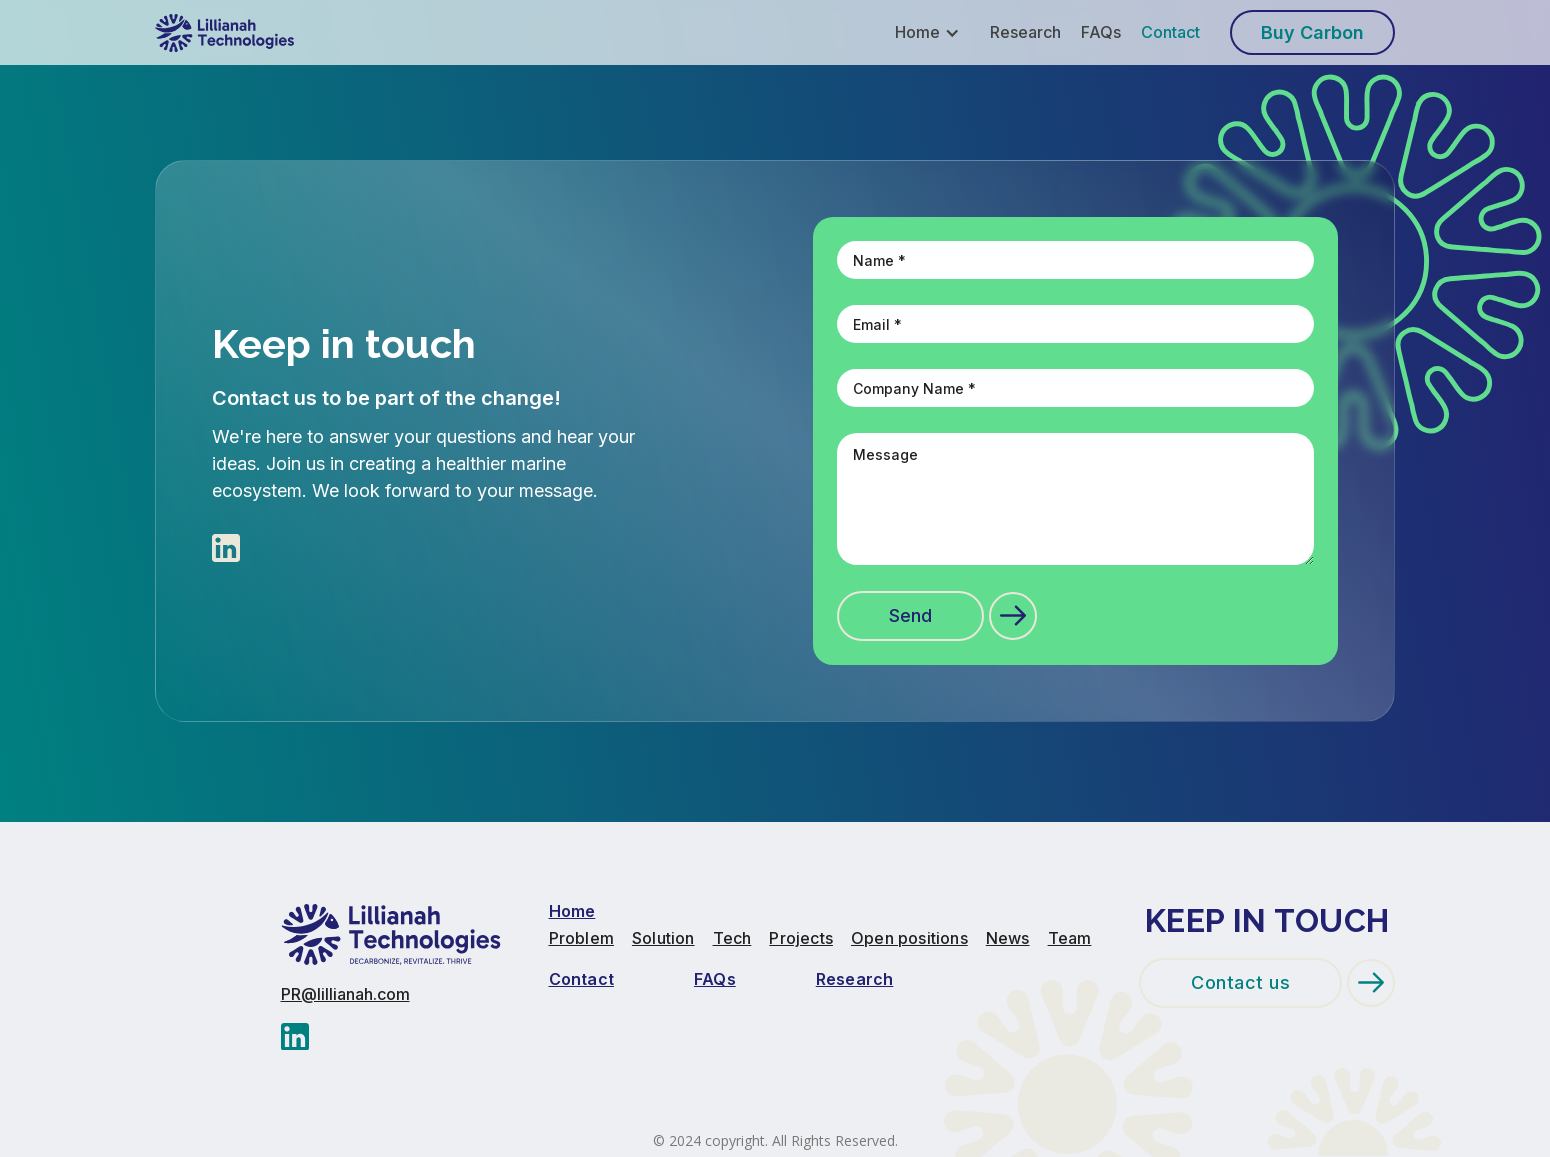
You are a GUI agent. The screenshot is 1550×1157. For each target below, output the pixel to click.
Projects (801, 938)
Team (1070, 938)
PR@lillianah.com (345, 994)
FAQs (1101, 32)
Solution (663, 938)
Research (1025, 32)
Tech (732, 938)
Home (572, 911)
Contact (1170, 32)
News (1008, 938)
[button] (935, 32)
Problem (581, 938)
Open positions (909, 938)
